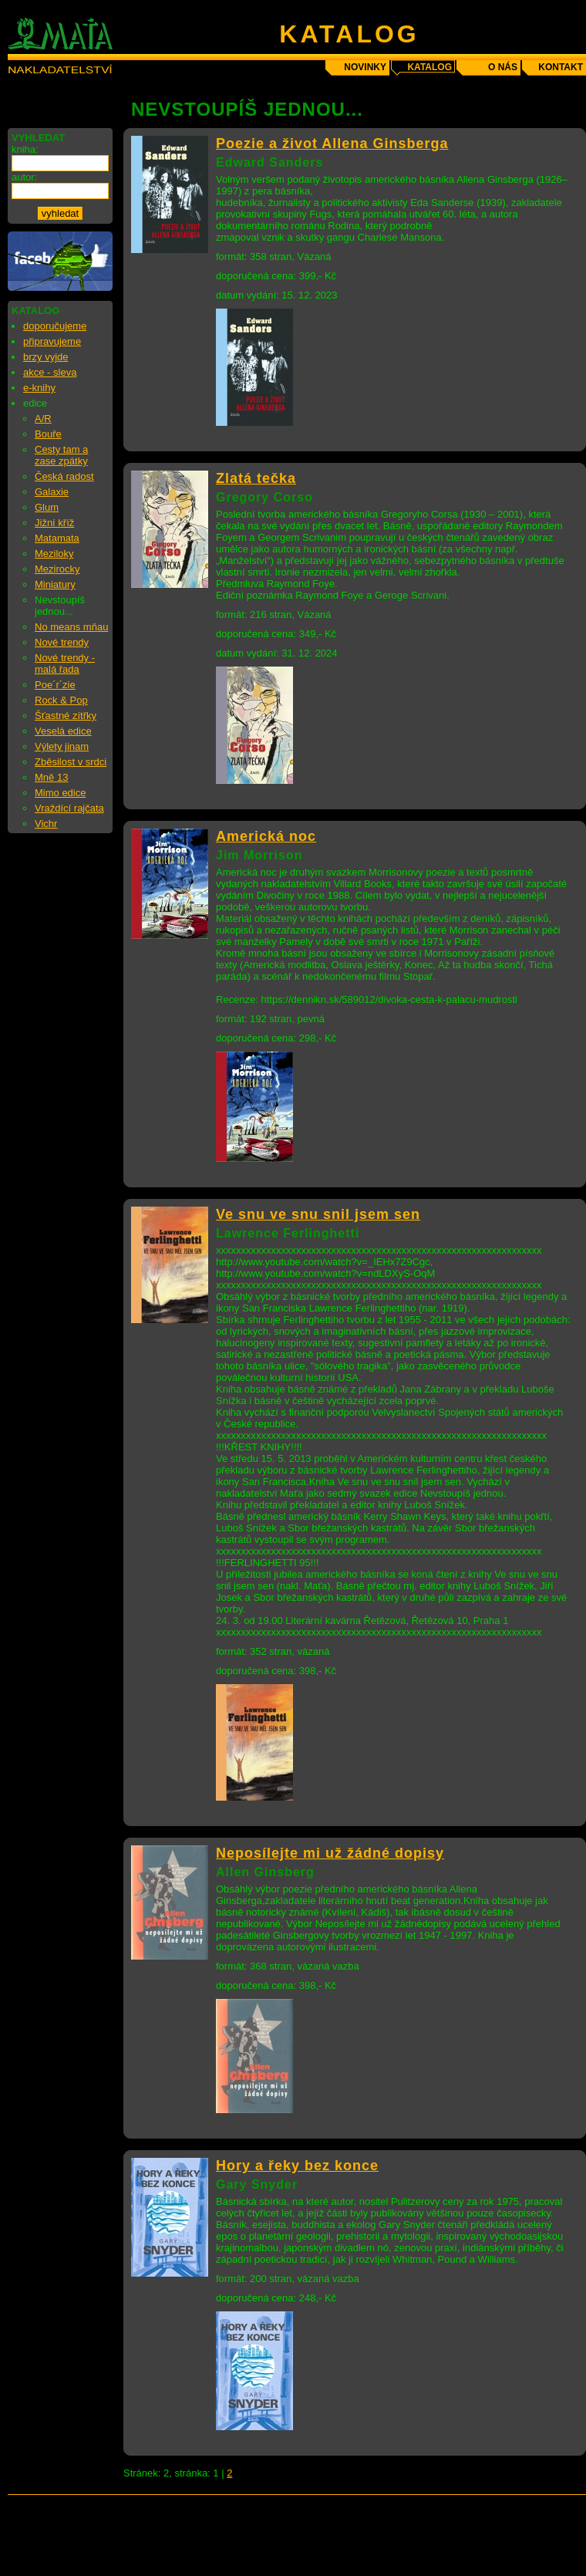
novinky (365, 67)
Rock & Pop (61, 700)
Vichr (46, 823)
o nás (502, 67)
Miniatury (55, 584)
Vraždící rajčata (69, 808)
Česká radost (64, 476)
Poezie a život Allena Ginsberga (332, 143)
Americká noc (266, 836)
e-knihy (39, 387)
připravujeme (52, 341)
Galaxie (52, 492)
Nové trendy (62, 642)
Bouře (48, 434)
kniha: (25, 149)
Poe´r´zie (55, 684)
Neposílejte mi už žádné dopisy (330, 1853)
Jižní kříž (54, 522)
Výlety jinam (62, 746)
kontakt (560, 67)
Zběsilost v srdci (70, 762)
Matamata (57, 538)
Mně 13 (51, 777)
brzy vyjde (46, 357)
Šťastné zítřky (65, 715)
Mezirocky (57, 569)
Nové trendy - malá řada (65, 663)
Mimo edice (60, 792)
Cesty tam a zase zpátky (61, 455)
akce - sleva (49, 372)
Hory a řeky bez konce (297, 2165)
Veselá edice (63, 731)
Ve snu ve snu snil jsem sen (318, 1214)
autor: (24, 177)
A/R (43, 418)
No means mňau (71, 627)
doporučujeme (54, 326)
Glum (47, 507)
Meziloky (54, 553)
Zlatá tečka (256, 478)
